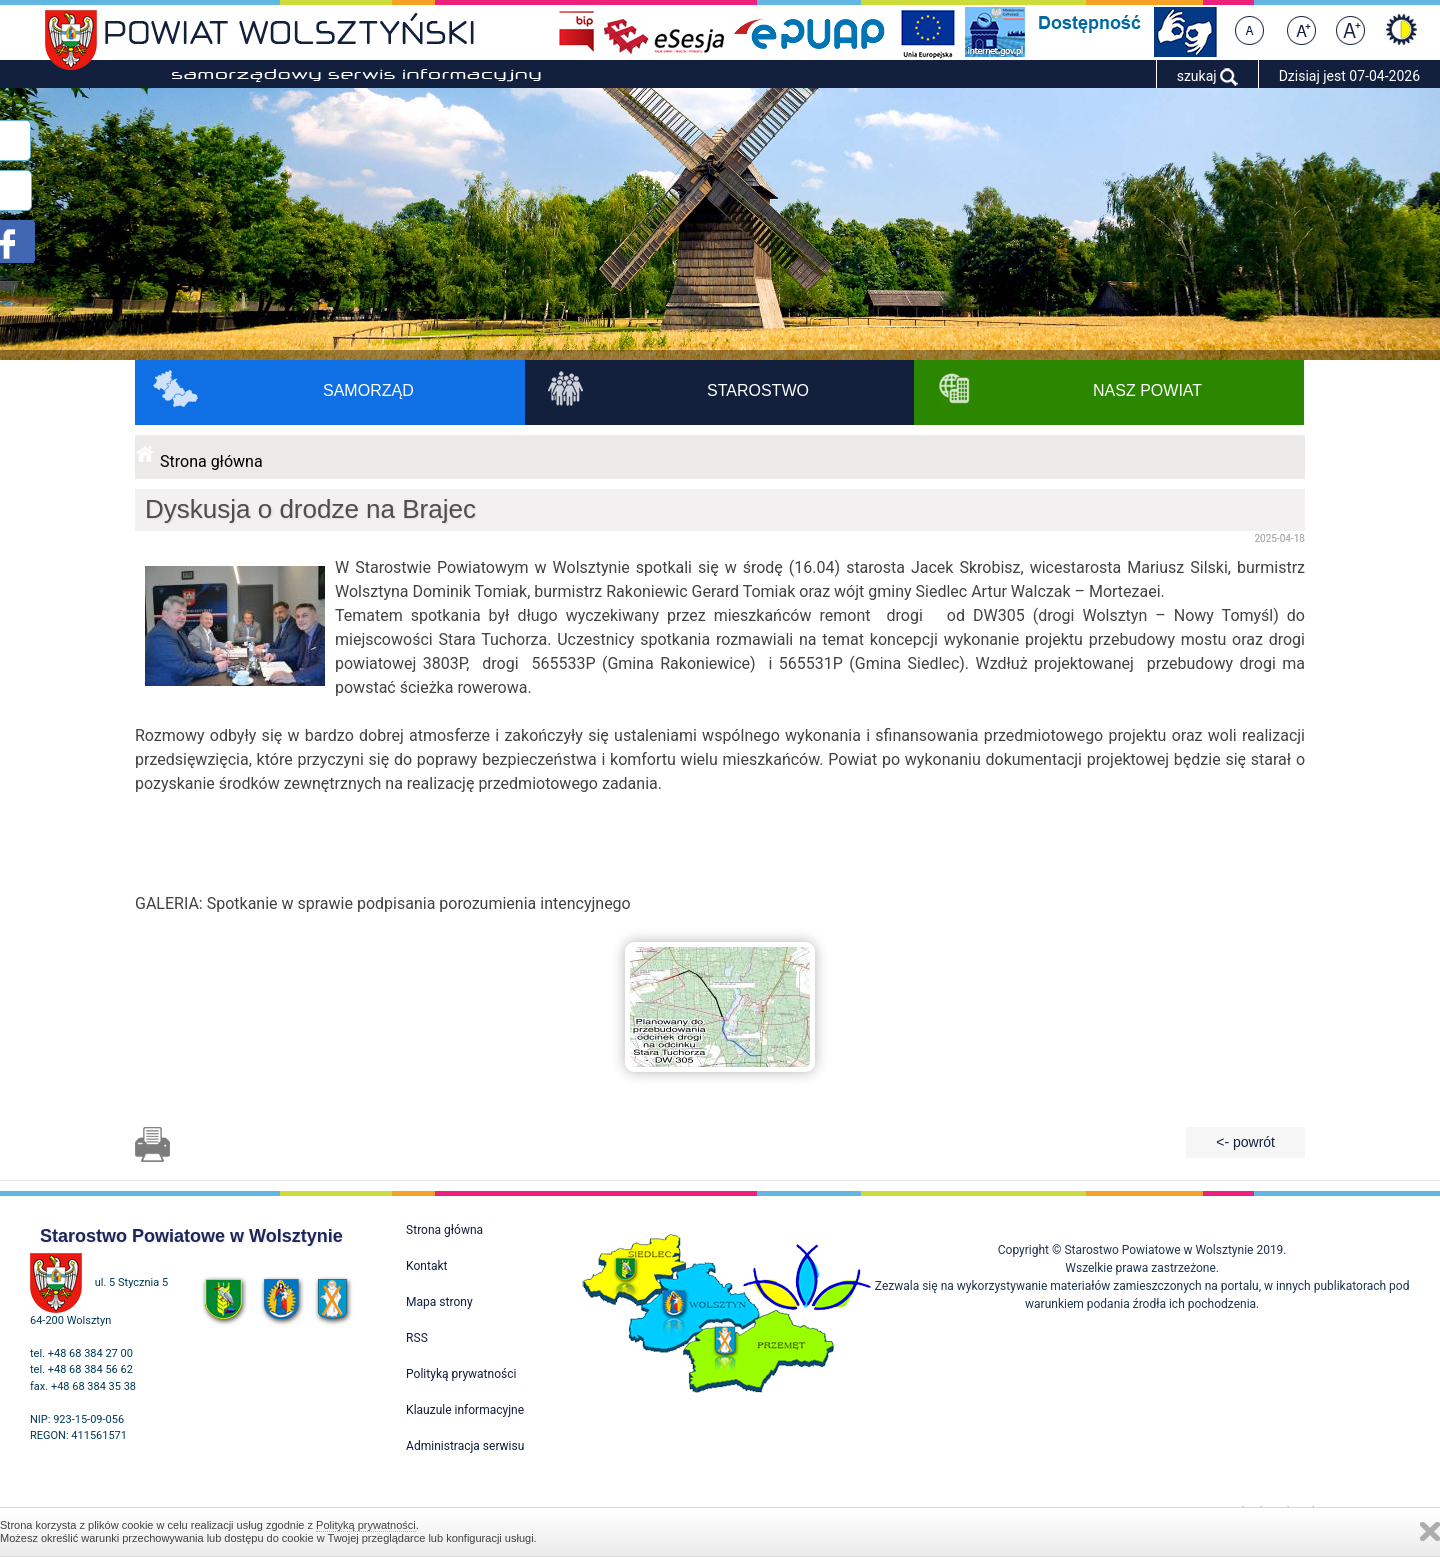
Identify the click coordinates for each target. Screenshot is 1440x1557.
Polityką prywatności (366, 1525)
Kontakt (426, 1266)
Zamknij (1430, 1531)
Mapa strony (439, 1302)
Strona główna (211, 461)
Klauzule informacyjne (465, 1410)
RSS (417, 1338)
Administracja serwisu (465, 1446)
